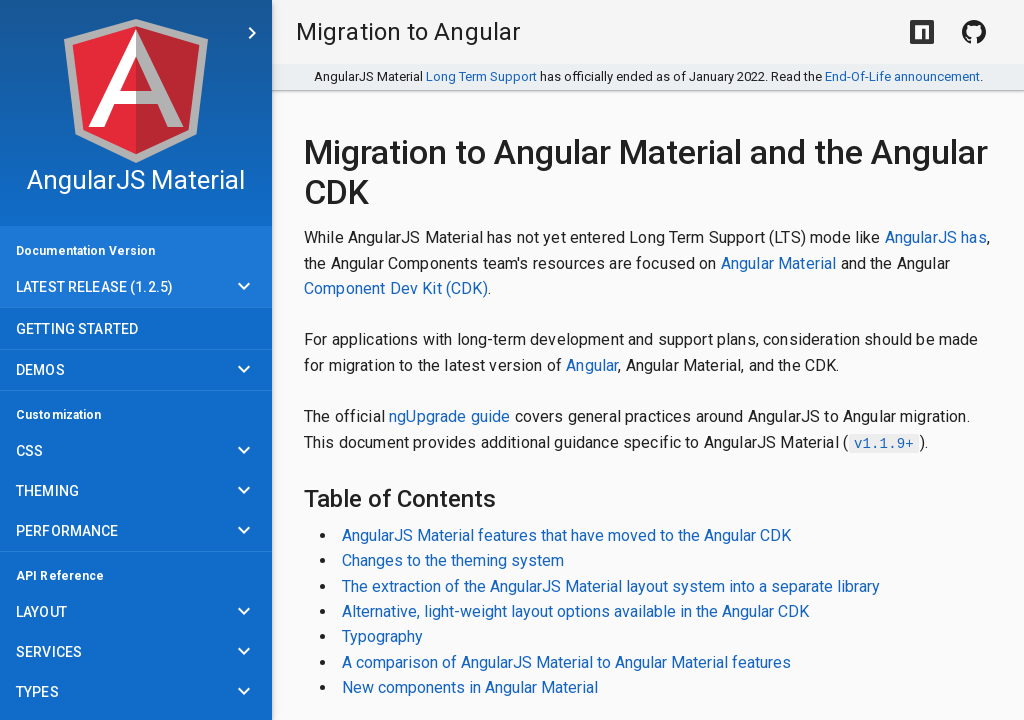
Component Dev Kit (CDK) (396, 288)
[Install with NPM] (922, 32)
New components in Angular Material (470, 687)
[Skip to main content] (252, 33)
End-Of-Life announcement (902, 76)
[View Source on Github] (974, 32)
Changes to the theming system (453, 560)
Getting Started (77, 329)
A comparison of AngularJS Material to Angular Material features (566, 662)
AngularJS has (936, 237)
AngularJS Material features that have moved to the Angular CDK (566, 535)
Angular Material (779, 263)
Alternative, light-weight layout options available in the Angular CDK (575, 611)
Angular (592, 365)
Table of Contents (400, 499)
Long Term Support (481, 76)
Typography (382, 636)
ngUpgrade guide (449, 416)
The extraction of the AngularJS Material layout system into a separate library (611, 586)
